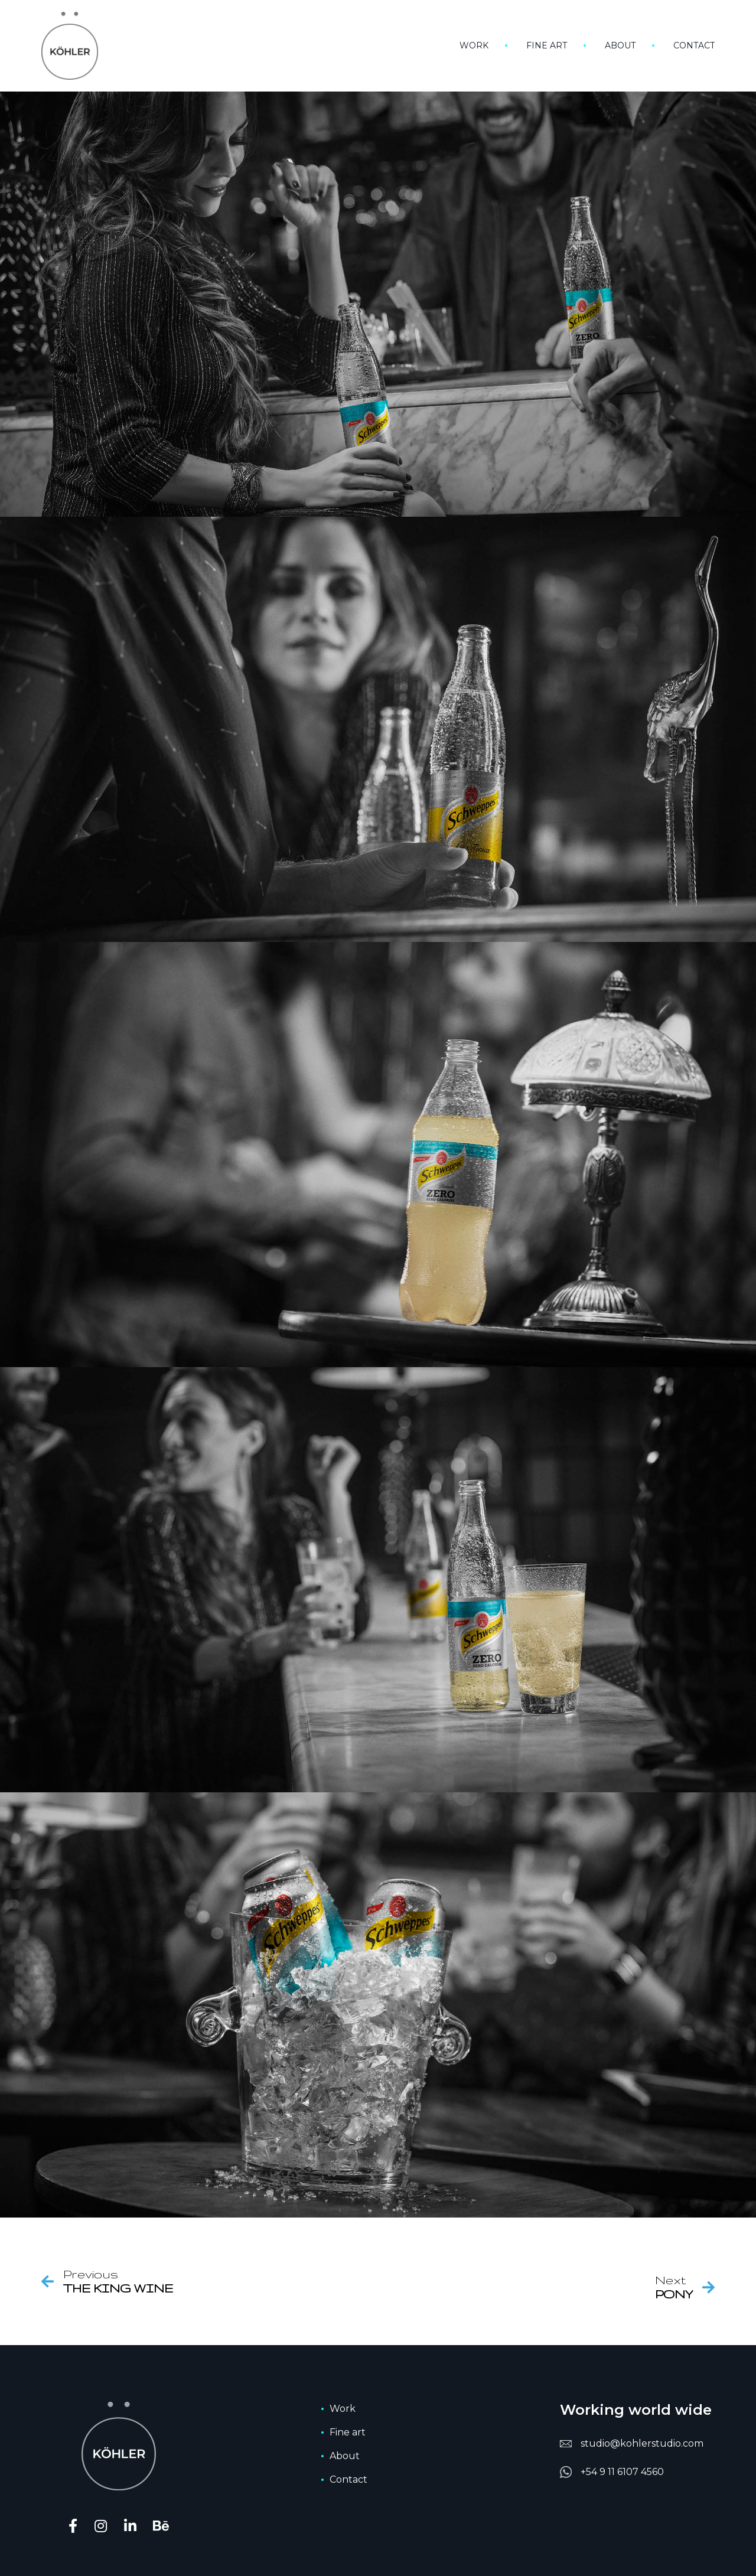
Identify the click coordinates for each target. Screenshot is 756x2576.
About (620, 45)
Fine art (546, 45)
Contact (694, 45)
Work (474, 45)
